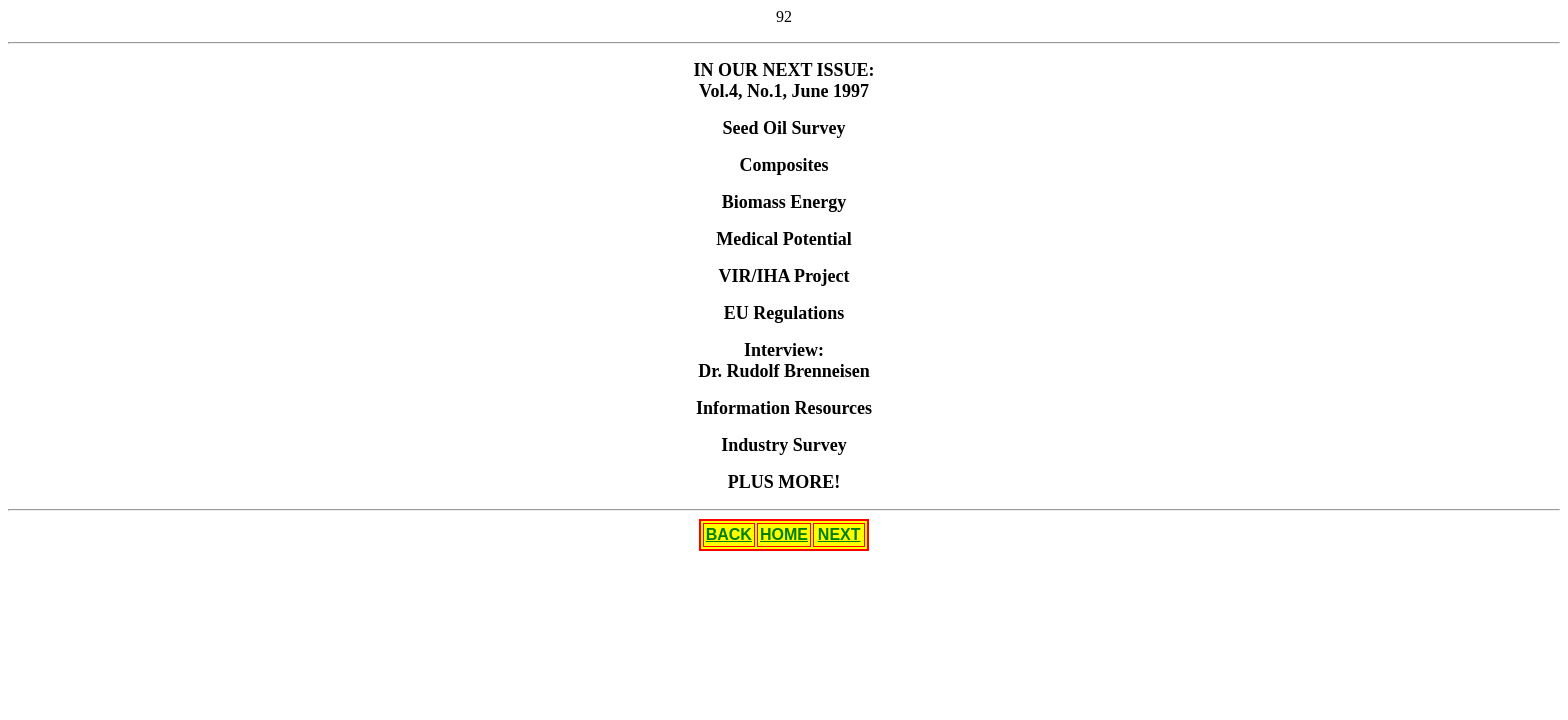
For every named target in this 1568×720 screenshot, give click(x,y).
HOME (784, 534)
